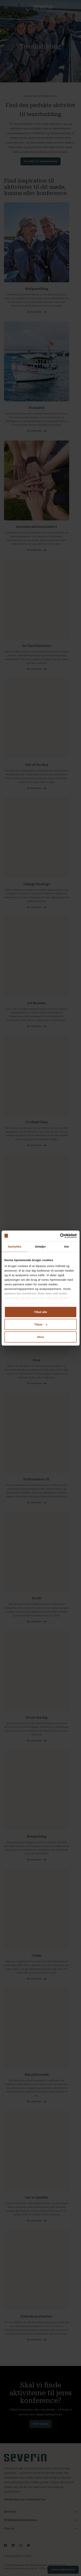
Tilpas (40, 1324)
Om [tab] (66, 1246)
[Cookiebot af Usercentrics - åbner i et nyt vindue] (60, 1235)
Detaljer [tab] (40, 1246)
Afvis (40, 1336)
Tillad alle (40, 1311)
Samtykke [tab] (14, 1246)
